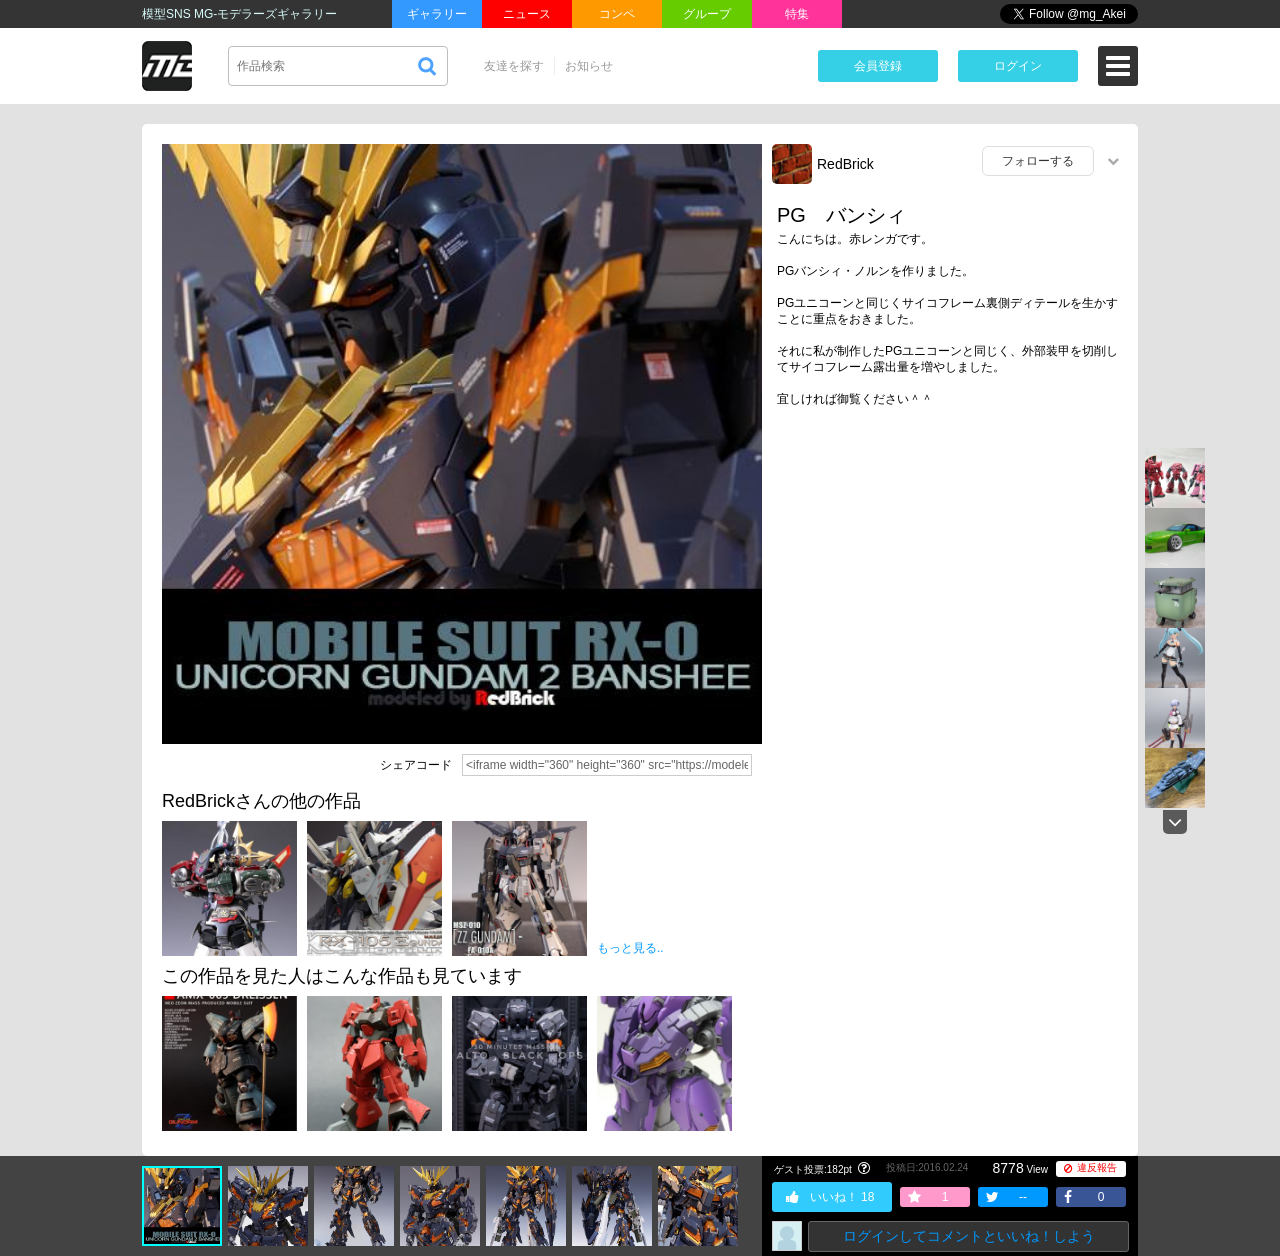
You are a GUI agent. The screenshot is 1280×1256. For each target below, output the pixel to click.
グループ (707, 14)
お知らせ (589, 66)
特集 (797, 14)
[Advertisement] (950, 577)
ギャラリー (437, 14)
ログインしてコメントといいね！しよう (969, 1236)
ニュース (527, 14)
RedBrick (845, 164)
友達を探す (514, 66)
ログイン (1018, 66)
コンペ (617, 14)
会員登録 (878, 66)
